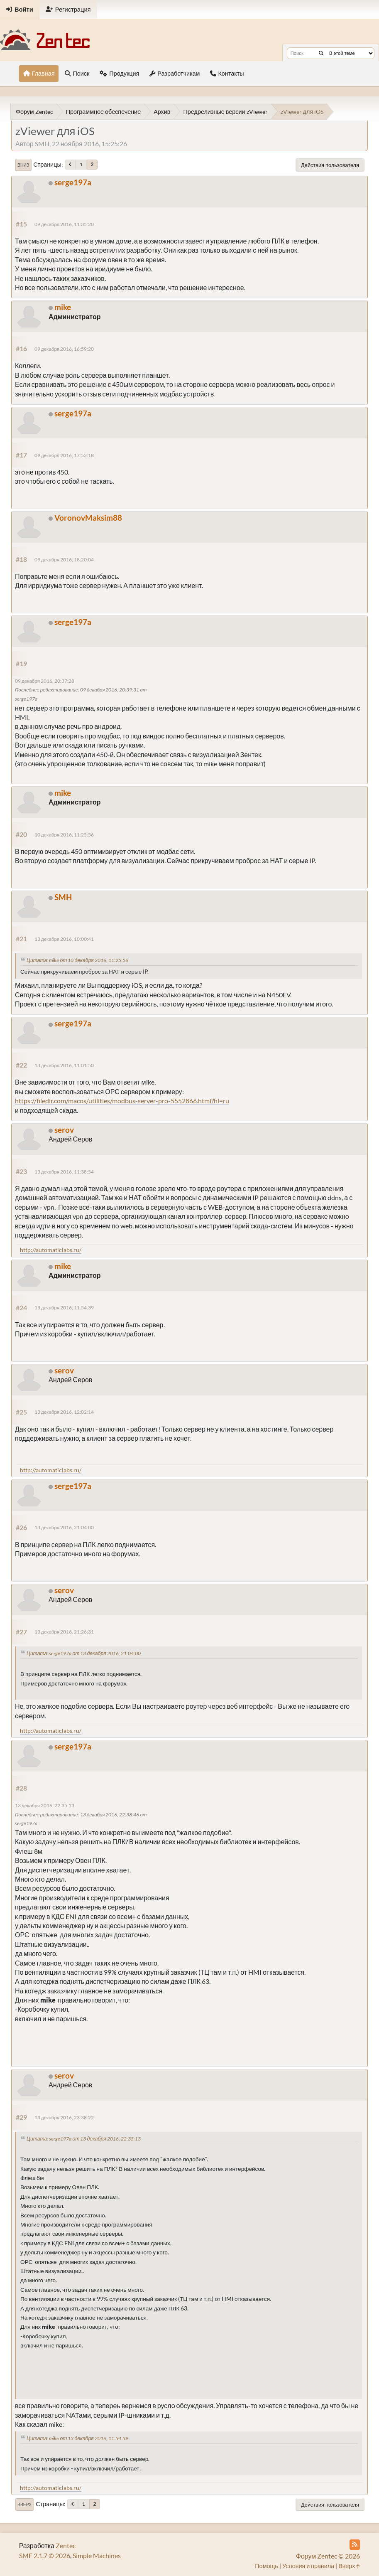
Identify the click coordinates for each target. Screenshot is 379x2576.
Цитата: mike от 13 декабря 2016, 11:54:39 (77, 2438)
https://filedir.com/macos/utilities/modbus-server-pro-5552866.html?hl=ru (122, 1101)
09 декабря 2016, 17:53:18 (64, 455)
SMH (63, 897)
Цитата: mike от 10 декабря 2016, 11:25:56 (77, 960)
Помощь (266, 2565)
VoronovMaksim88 (88, 517)
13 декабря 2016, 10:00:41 (64, 939)
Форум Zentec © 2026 (328, 2556)
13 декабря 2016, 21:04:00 (64, 1527)
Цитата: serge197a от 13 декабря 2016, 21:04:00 (84, 1653)
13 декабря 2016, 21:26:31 (64, 1631)
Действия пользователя (330, 165)
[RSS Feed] (355, 2544)
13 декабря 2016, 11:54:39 (64, 1307)
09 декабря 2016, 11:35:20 (64, 224)
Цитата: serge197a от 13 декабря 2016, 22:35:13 (84, 2139)
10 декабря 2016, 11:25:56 (64, 834)
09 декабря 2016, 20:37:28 (44, 681)
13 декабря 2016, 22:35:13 (44, 1805)
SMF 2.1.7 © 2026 (44, 2555)
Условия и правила (308, 2565)
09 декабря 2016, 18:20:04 (64, 559)
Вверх (24, 2504)
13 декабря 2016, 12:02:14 (64, 1412)
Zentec (66, 2545)
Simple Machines (97, 2555)
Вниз (23, 164)
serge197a (72, 182)
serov (64, 1129)
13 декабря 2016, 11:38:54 (64, 1171)
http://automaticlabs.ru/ (50, 1249)
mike (62, 307)
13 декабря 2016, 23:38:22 (64, 2117)
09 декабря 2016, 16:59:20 (64, 349)
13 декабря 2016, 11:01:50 (64, 1065)
